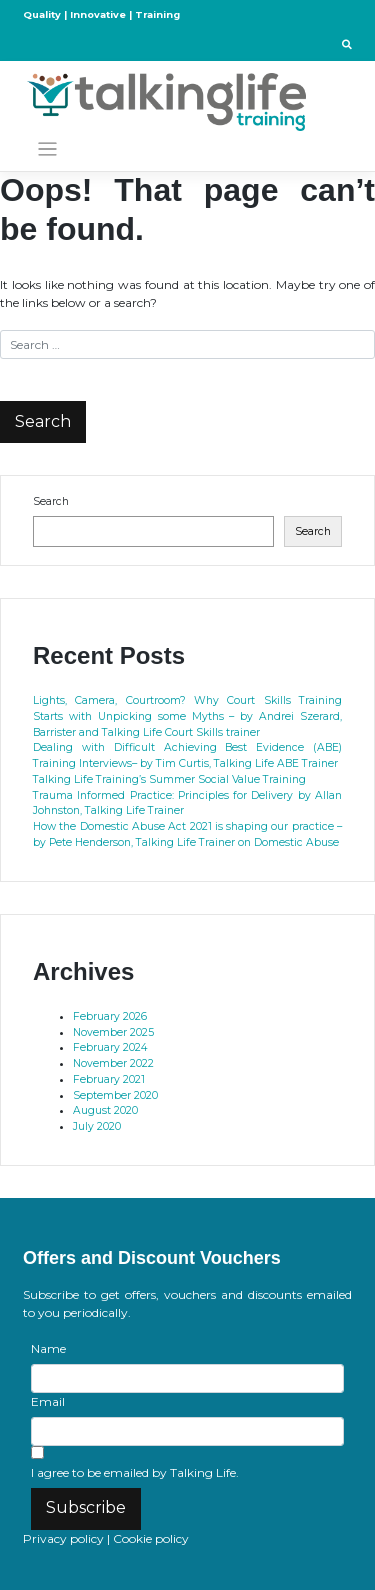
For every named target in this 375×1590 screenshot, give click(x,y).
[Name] (187, 1378)
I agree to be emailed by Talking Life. (135, 1472)
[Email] (187, 1431)
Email (48, 1401)
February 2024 (110, 1047)
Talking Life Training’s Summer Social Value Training (169, 779)
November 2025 (113, 1032)
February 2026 (110, 1016)
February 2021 (109, 1079)
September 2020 (115, 1095)
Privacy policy (63, 1538)
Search (51, 501)
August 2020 (105, 1110)
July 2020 (97, 1126)
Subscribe (86, 1507)
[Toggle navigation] (47, 149)
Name (48, 1348)
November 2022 (113, 1063)
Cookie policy (151, 1538)
